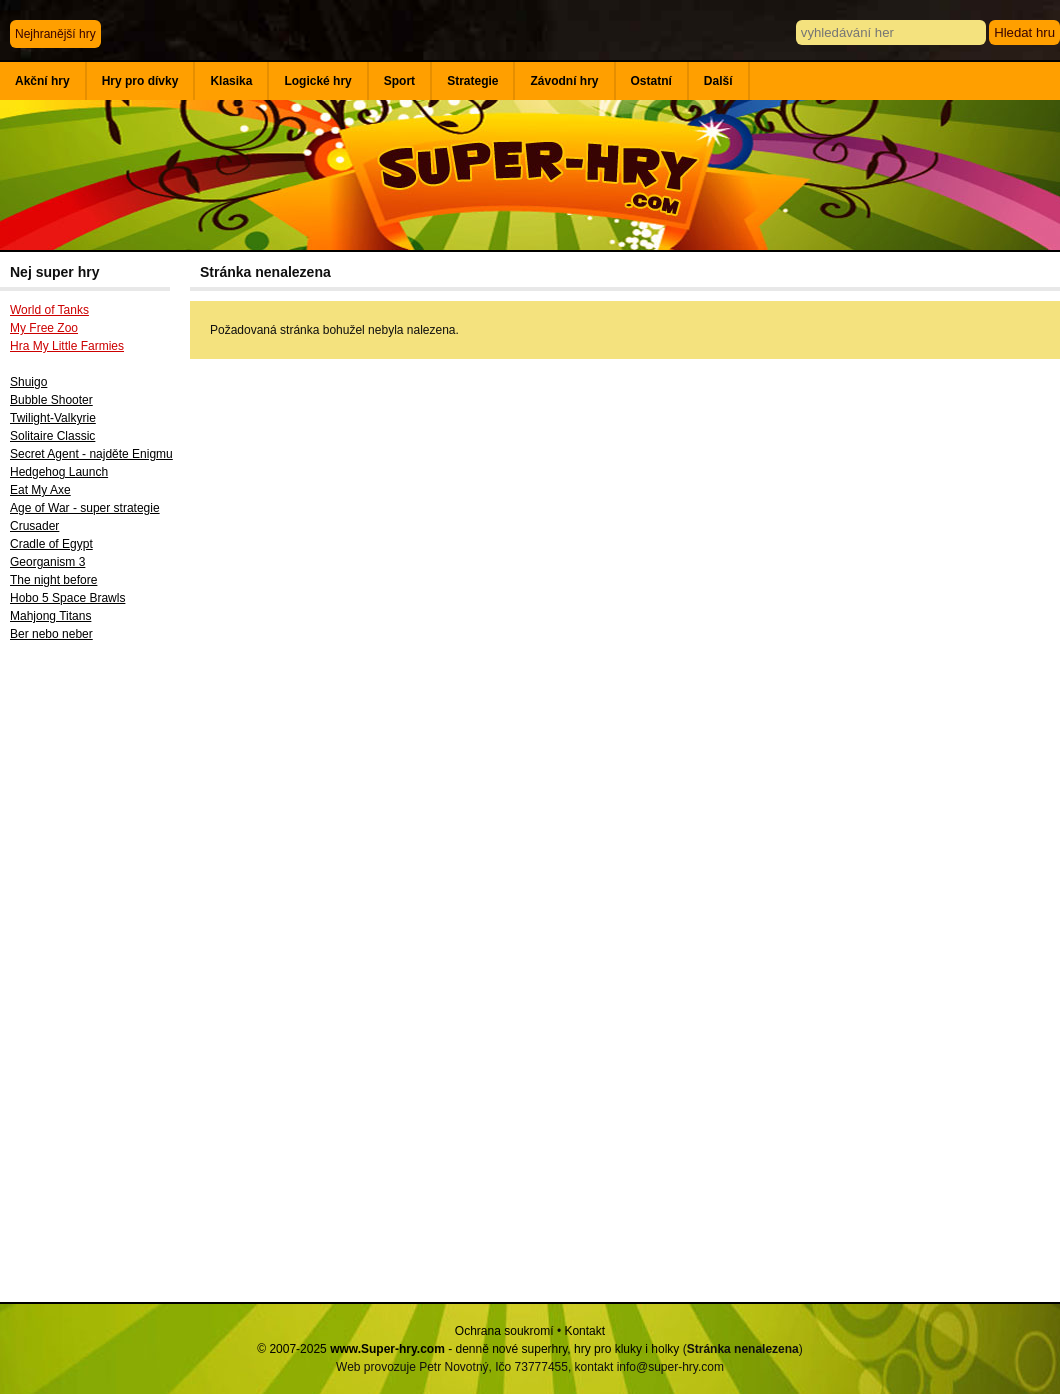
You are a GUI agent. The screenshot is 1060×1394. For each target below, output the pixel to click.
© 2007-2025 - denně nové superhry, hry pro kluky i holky (468, 1349)
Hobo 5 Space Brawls (67, 598)
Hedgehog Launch (59, 472)
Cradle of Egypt (51, 544)
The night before (53, 580)
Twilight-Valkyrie (53, 418)
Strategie (472, 81)
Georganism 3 (47, 562)
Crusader (34, 526)
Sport (399, 81)
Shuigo (28, 382)
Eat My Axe (40, 490)
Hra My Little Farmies (67, 346)
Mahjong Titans (50, 616)
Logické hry (317, 81)
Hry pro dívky (140, 81)
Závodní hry (564, 81)
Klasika (231, 81)
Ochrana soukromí (504, 1331)
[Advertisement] (95, 979)
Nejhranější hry (55, 34)
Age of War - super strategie (85, 508)
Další (718, 81)
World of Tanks (49, 310)
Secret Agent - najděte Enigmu (91, 454)
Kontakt (584, 1331)
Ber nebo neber (51, 634)
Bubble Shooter (51, 400)
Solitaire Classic (52, 436)
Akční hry (42, 81)
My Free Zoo (44, 328)
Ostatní (651, 81)
